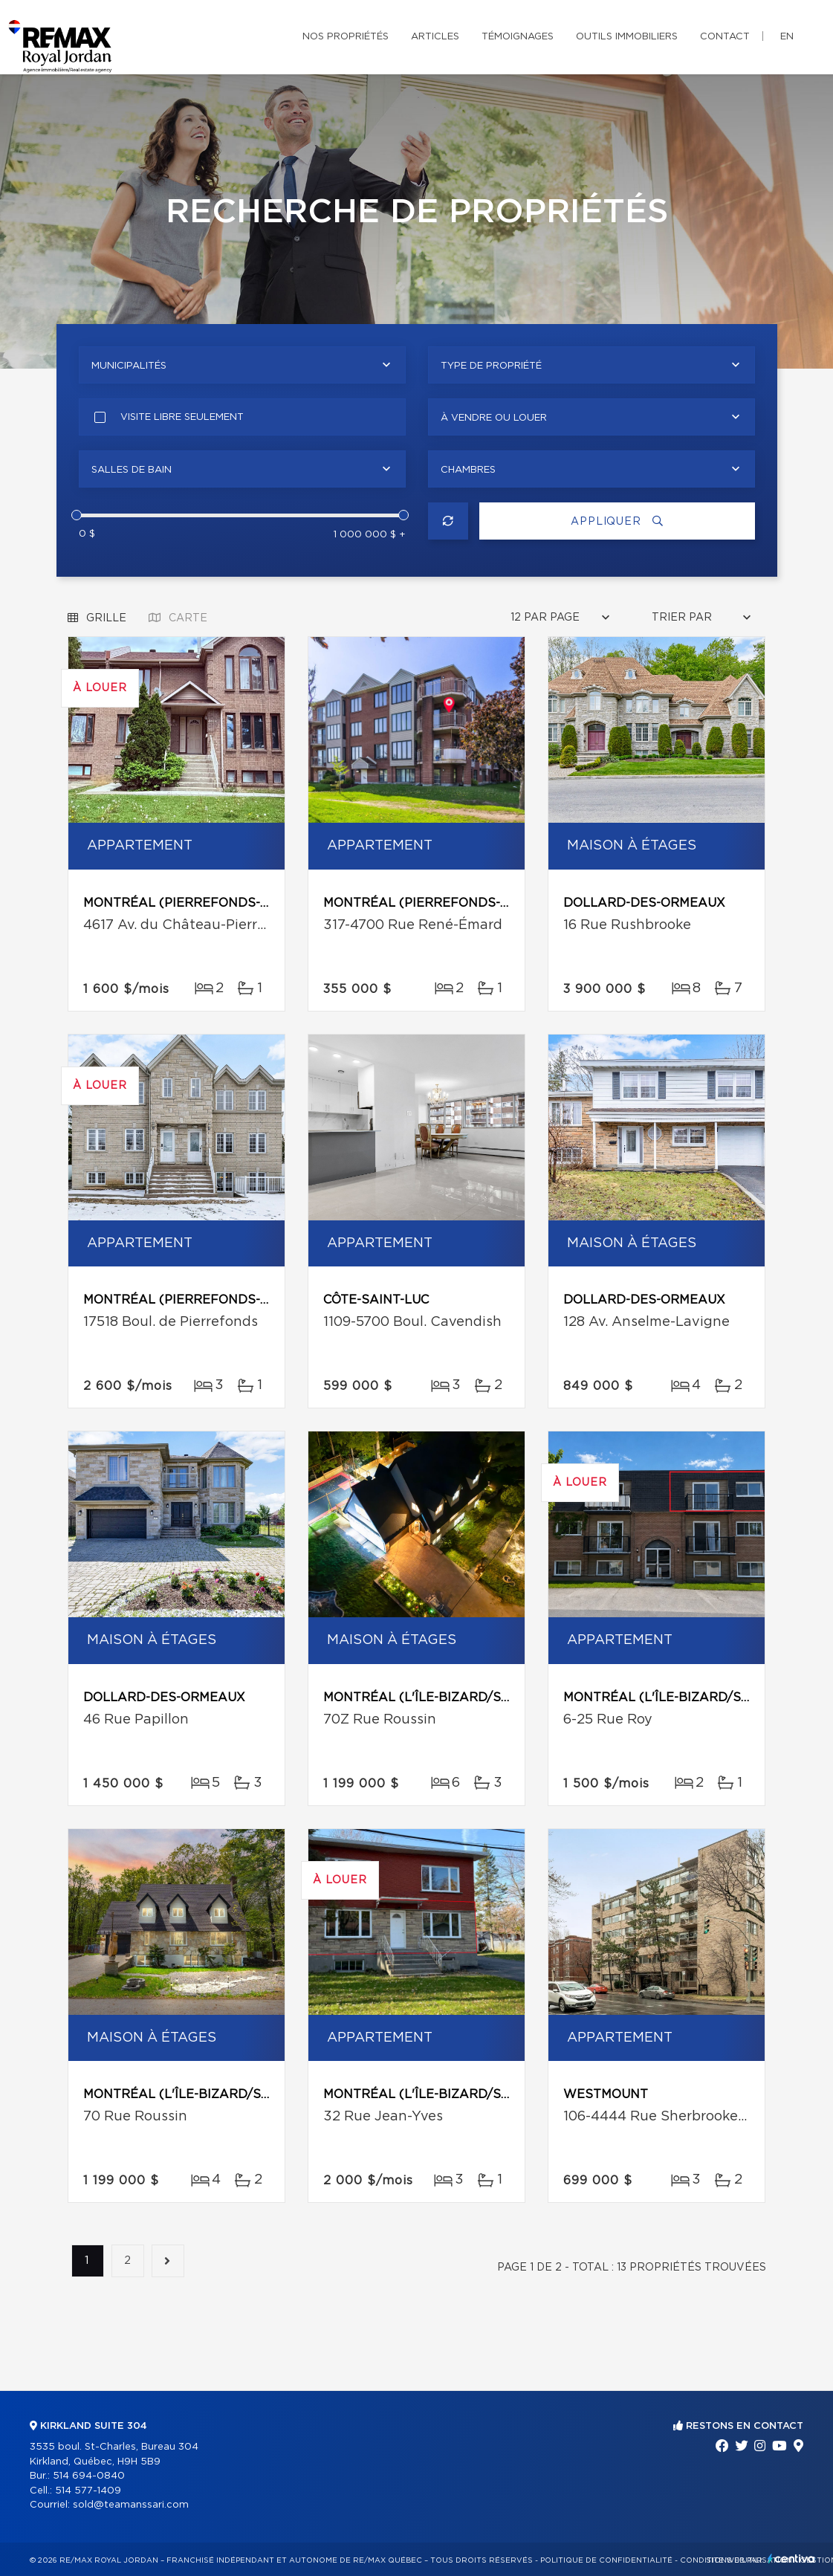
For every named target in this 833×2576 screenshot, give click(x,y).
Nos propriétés (345, 37)
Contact (725, 37)
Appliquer (617, 521)
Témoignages (518, 37)
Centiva (791, 2558)
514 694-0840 (89, 2476)
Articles (435, 37)
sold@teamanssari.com (131, 2505)
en (787, 37)
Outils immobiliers (627, 37)
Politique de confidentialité (606, 2560)
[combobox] (242, 365)
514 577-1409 (88, 2491)
